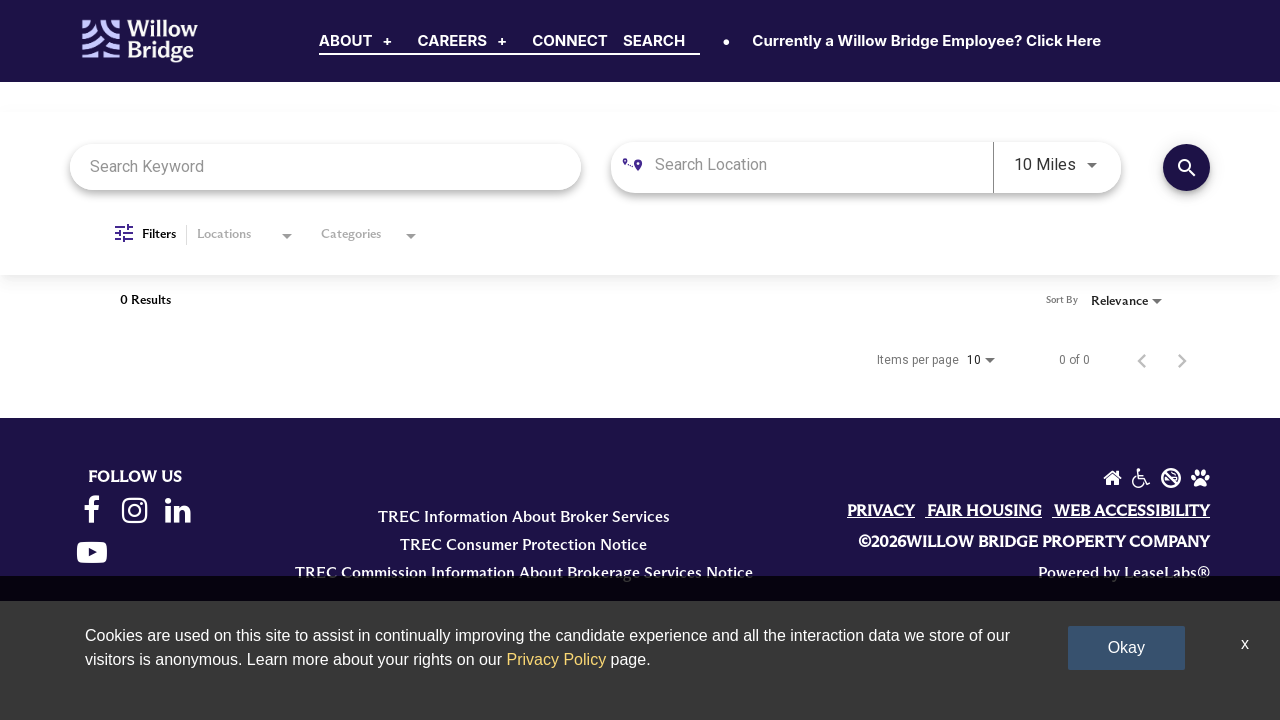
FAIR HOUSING (984, 511)
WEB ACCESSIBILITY (1132, 511)
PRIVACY (881, 511)
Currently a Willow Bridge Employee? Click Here (926, 40)
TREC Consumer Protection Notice (523, 545)
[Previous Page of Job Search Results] (1142, 360)
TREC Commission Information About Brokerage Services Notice (524, 573)
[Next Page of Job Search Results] (1182, 360)
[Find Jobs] (1186, 167)
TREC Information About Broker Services (524, 517)
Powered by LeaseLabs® (1124, 573)
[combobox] (325, 166)
